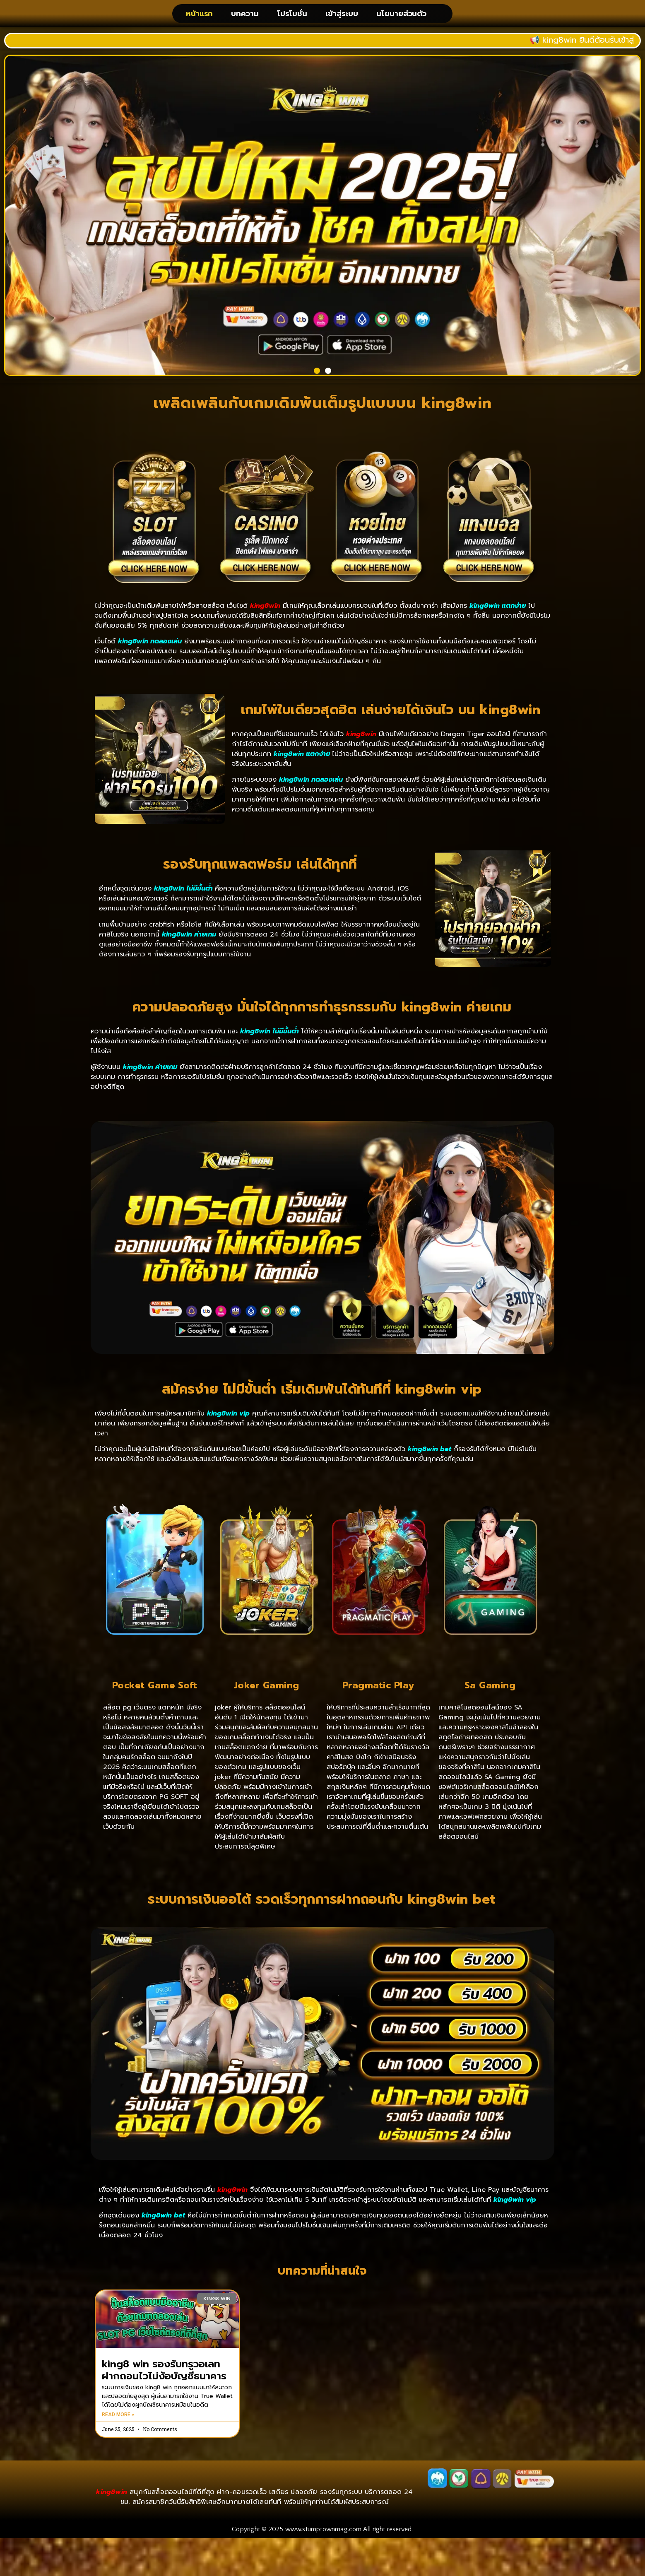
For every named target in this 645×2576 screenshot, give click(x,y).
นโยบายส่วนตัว (401, 16)
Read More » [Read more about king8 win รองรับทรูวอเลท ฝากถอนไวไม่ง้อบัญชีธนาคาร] (118, 2420)
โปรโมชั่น (292, 16)
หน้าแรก (199, 16)
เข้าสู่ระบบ (341, 16)
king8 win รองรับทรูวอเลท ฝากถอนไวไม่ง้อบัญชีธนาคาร (164, 2375)
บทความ (244, 16)
